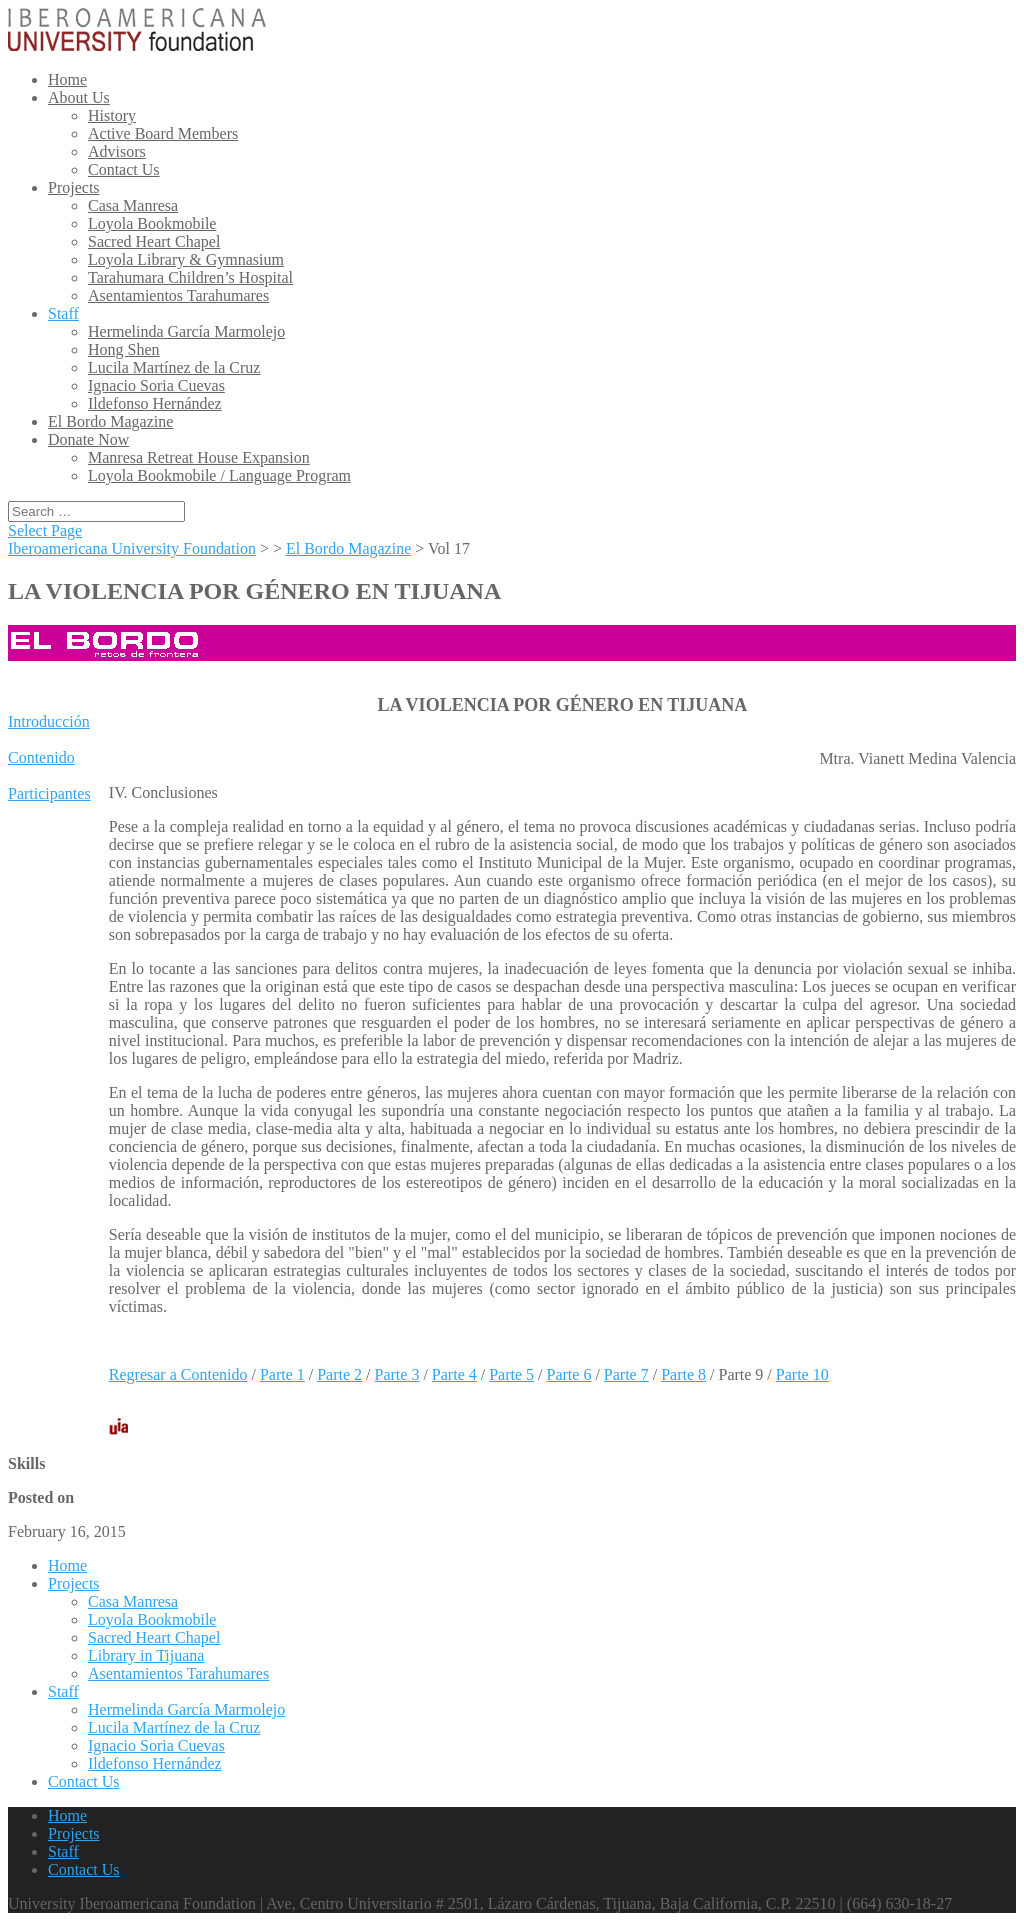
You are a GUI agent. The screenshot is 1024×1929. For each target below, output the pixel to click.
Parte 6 (569, 1374)
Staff (63, 313)
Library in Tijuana (146, 1655)
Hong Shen (124, 349)
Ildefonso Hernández (155, 403)
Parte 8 (683, 1374)
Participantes (49, 793)
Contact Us (124, 169)
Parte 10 (802, 1374)
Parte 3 (397, 1374)
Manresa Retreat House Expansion (199, 457)
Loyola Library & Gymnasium (186, 259)
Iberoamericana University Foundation (132, 548)
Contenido (41, 757)
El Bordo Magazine (110, 421)
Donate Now (88, 439)
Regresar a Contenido (178, 1374)
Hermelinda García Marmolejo (186, 331)
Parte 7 (626, 1374)
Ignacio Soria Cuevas (156, 385)
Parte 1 (282, 1374)
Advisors (117, 151)
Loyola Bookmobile (152, 223)
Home (67, 79)
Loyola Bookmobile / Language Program (219, 475)
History (112, 115)
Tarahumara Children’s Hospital (190, 277)
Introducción (49, 721)
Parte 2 (339, 1374)
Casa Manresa (133, 205)
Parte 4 (454, 1374)
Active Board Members (163, 133)
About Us (79, 97)
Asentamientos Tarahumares (178, 295)
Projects (74, 187)
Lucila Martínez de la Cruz (174, 367)
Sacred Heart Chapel (154, 241)
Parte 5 (511, 1374)
